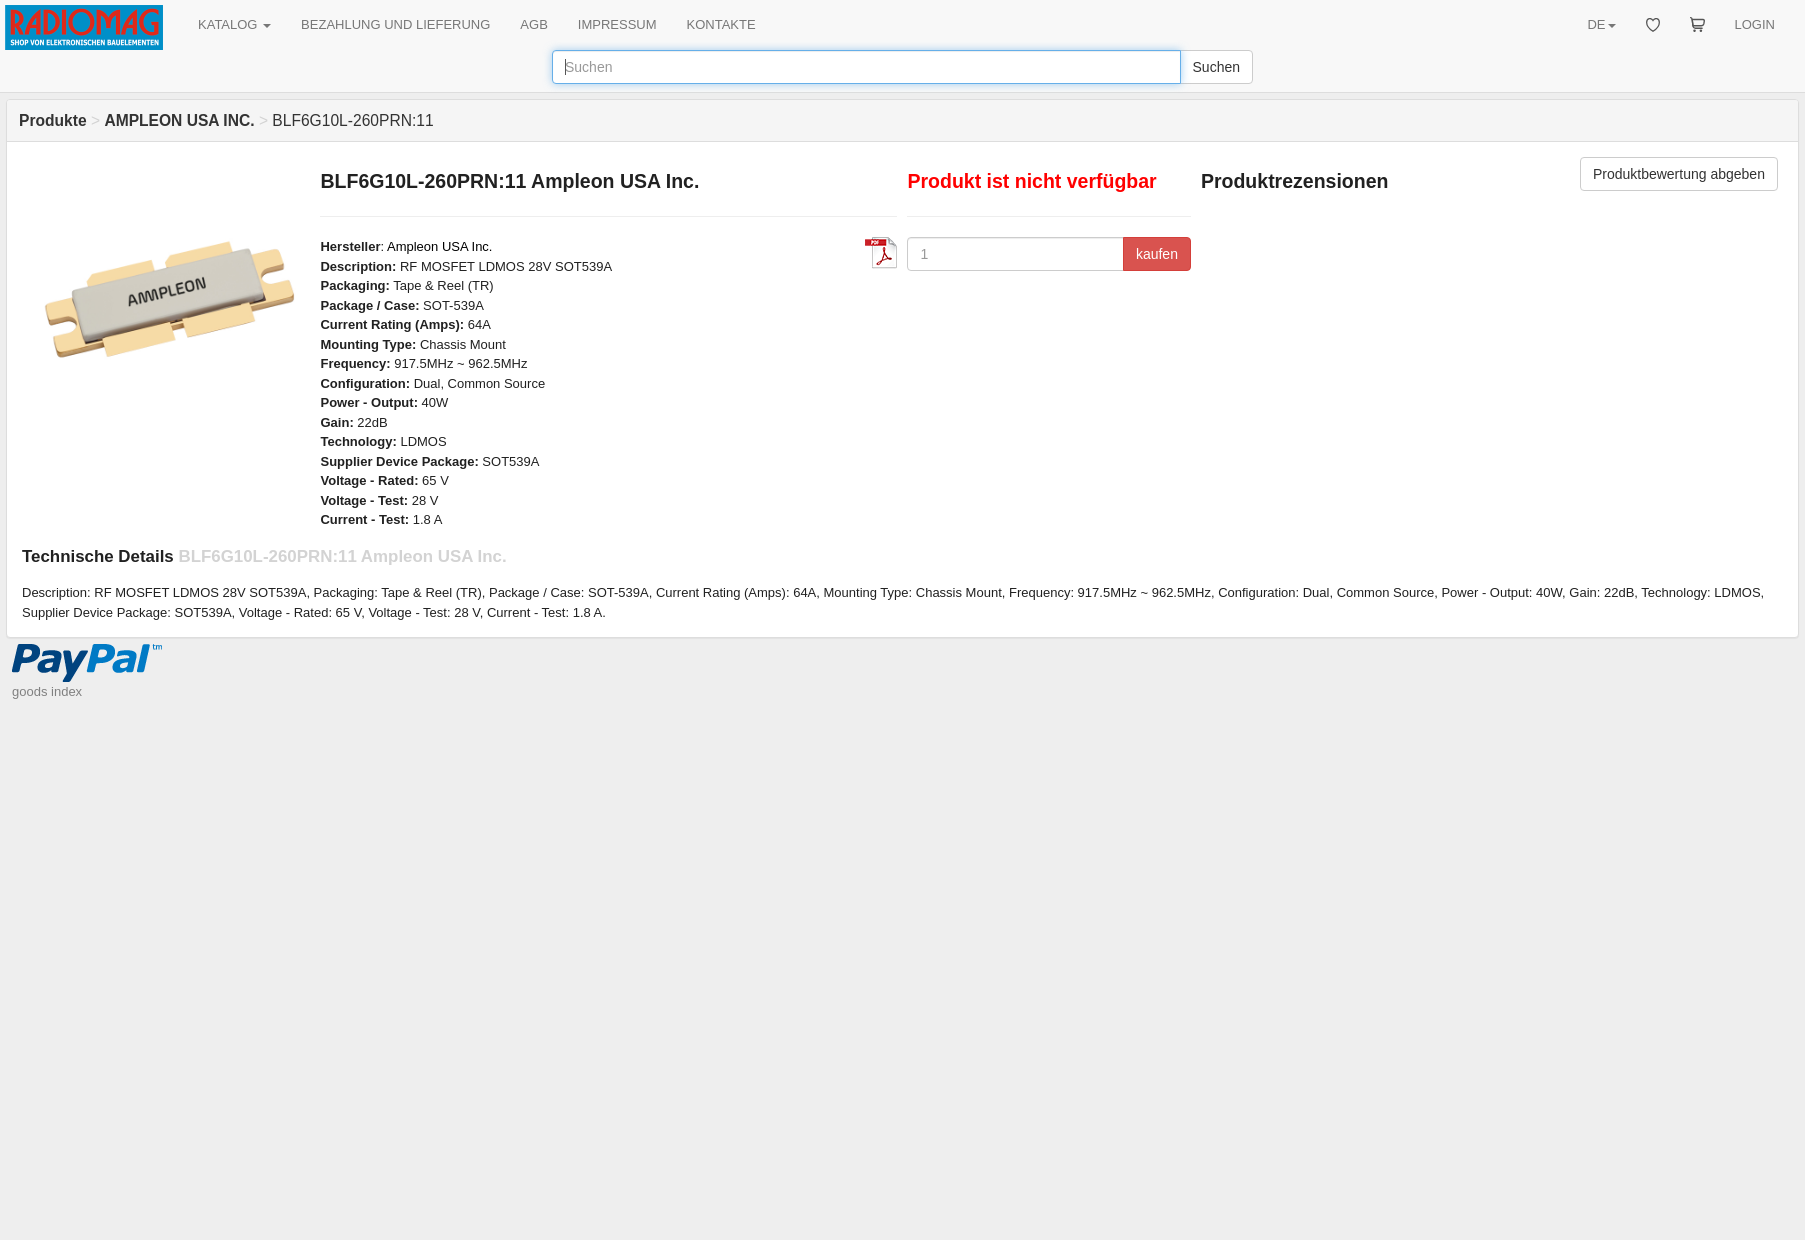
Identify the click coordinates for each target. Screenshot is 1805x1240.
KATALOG (234, 24)
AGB (533, 24)
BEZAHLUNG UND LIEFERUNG (395, 24)
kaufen (1157, 254)
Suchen (1216, 67)
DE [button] (1601, 24)
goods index (47, 691)
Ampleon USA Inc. (440, 246)
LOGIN (1755, 24)
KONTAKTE (721, 24)
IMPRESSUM (617, 24)
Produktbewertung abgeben (1679, 174)
